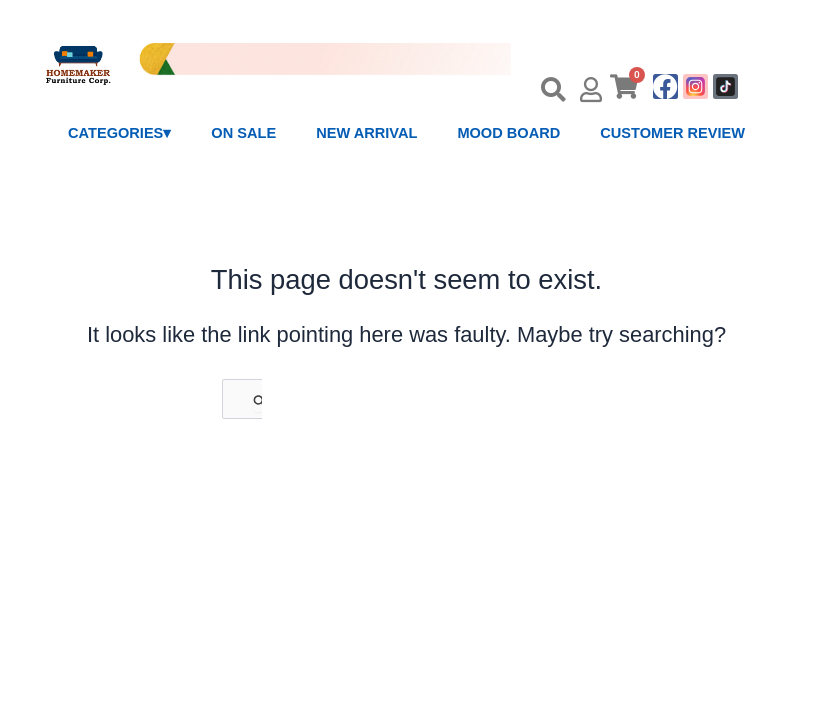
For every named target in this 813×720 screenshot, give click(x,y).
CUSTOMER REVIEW (672, 133)
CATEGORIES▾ (119, 133)
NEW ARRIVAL (366, 133)
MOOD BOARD (508, 133)
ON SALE (243, 133)
